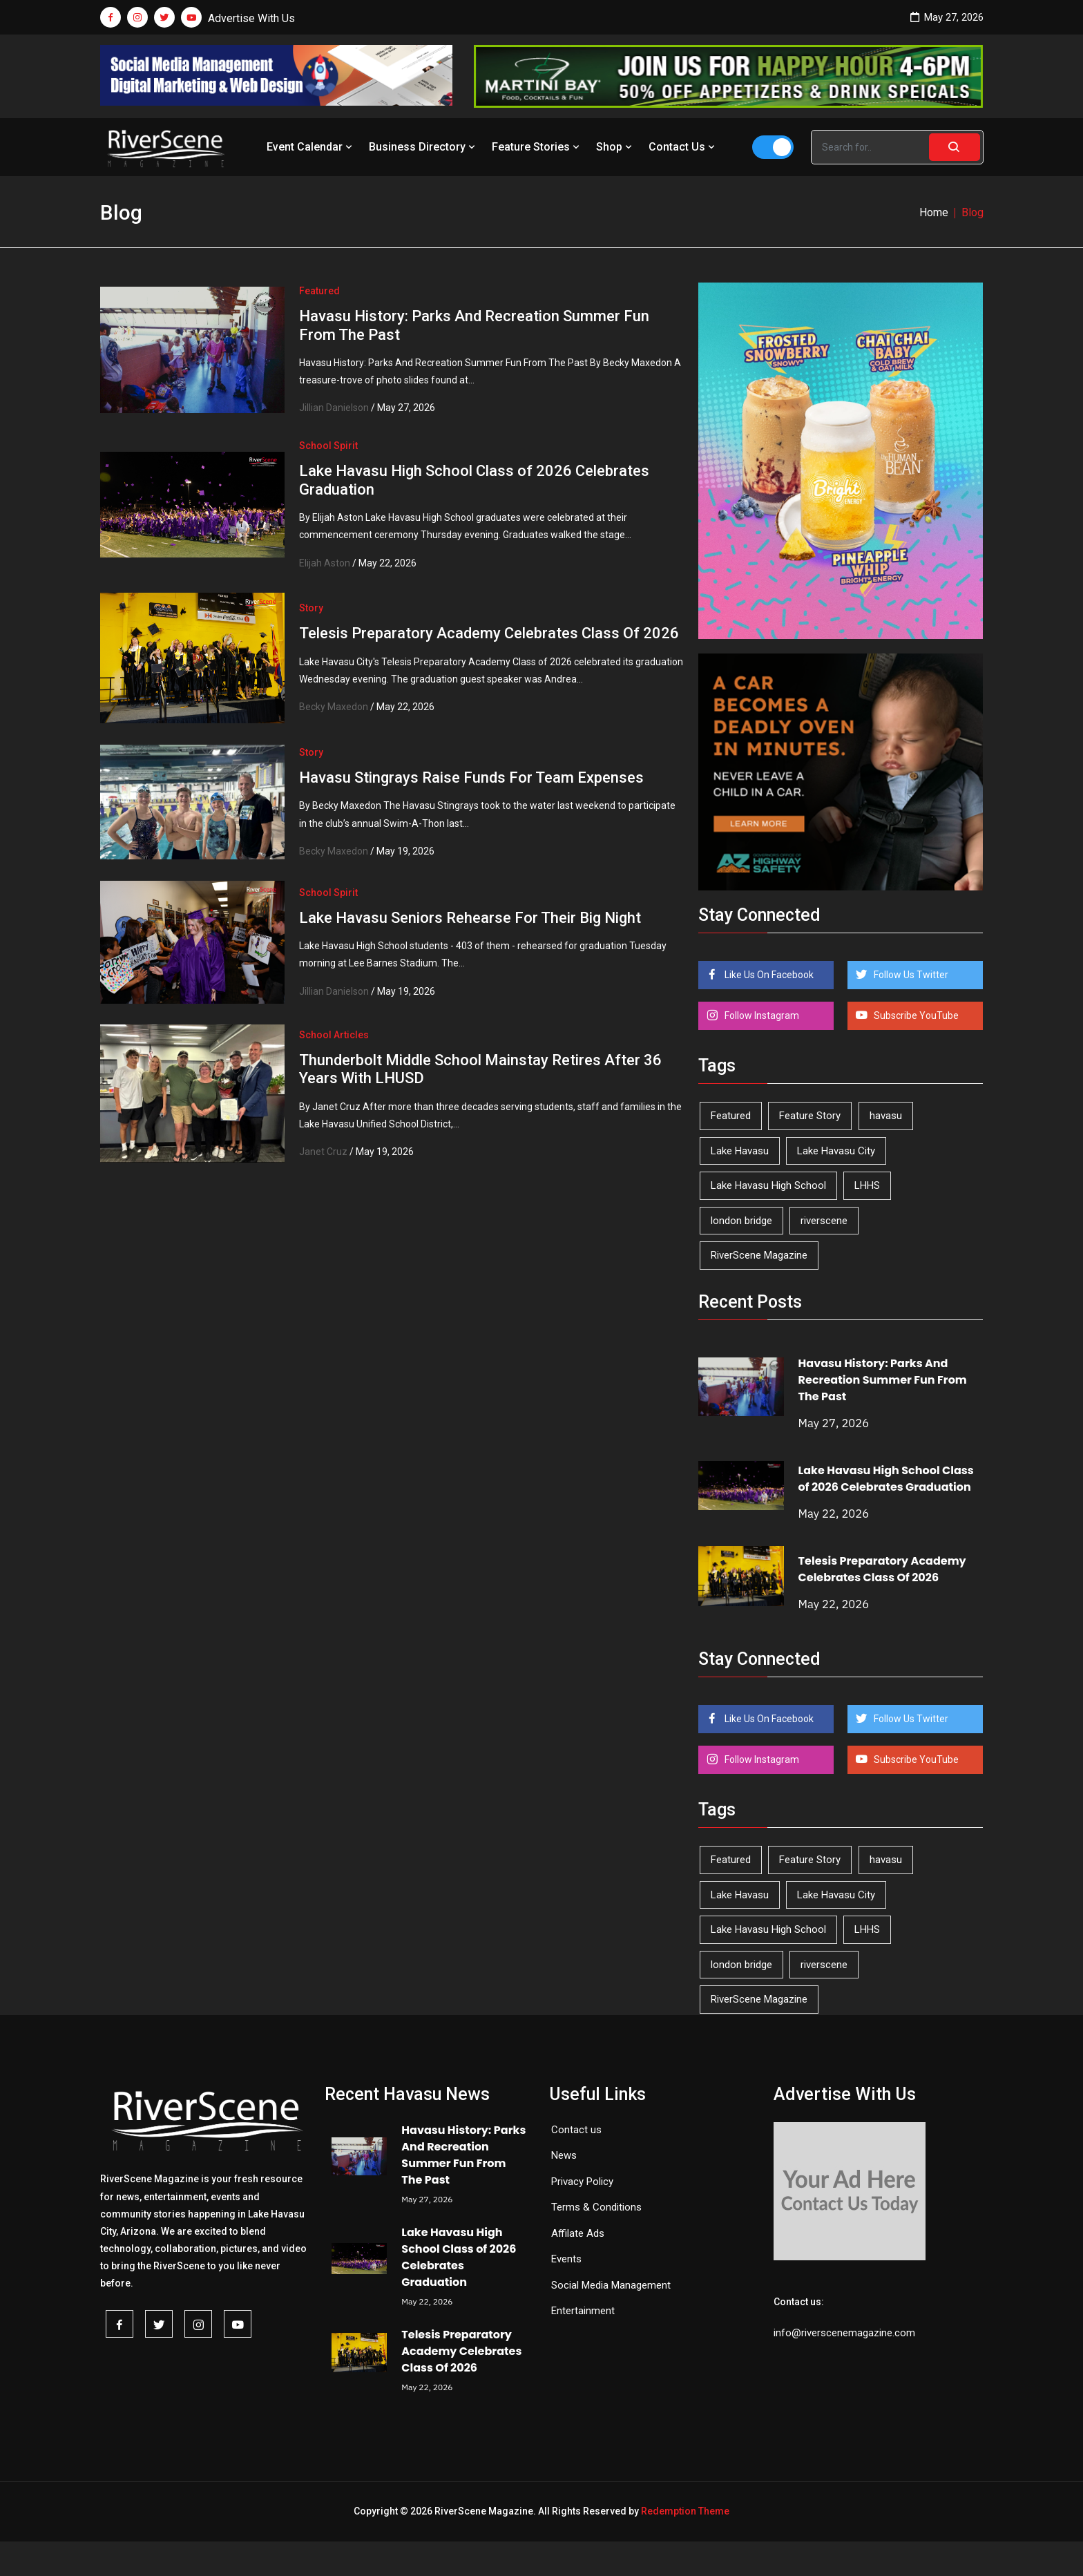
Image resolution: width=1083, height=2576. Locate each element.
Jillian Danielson (334, 407)
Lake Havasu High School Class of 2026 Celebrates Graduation (886, 1478)
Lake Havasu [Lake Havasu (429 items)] (740, 1151)
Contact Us (683, 146)
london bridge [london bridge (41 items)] (741, 1220)
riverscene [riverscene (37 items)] (824, 1220)
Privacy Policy (582, 2181)
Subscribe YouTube (915, 1015)
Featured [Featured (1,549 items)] (731, 1115)
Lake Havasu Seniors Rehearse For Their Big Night (470, 917)
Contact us (576, 2130)
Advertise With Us (251, 18)
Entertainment (583, 2311)
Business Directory (423, 146)
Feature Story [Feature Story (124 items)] (810, 1115)
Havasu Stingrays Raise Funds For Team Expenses (471, 777)
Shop (615, 146)
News (564, 2155)
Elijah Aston (324, 563)
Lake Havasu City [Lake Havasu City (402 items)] (836, 1151)
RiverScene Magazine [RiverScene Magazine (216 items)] (759, 1255)
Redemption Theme (685, 2511)
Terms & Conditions (596, 2207)
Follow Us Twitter (910, 974)
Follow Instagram (760, 1015)
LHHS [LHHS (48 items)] (867, 1185)
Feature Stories (537, 146)
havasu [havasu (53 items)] (886, 1115)
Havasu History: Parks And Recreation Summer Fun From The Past (882, 1379)
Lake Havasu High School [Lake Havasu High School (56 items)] (768, 1185)
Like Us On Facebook (768, 974)
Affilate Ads (577, 2233)
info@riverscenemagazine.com (844, 2333)
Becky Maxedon (333, 706)
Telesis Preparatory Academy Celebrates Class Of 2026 (489, 633)
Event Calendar (311, 146)
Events (566, 2259)
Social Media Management (611, 2285)
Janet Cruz (323, 1151)
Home (933, 212)
